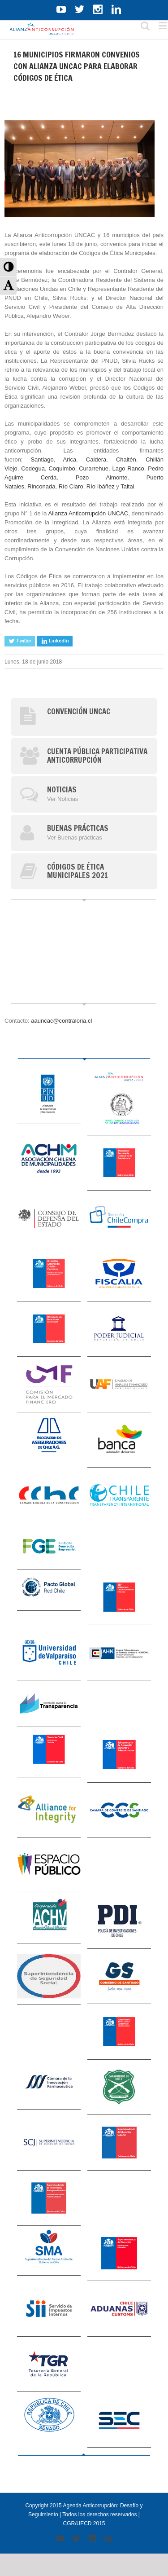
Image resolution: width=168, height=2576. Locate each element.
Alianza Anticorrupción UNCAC (88, 513)
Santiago (41, 459)
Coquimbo (61, 468)
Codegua (33, 468)
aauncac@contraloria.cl (61, 1020)
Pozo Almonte (101, 477)
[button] (8, 267)
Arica (70, 459)
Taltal (127, 486)
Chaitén (126, 459)
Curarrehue (93, 468)
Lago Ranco (128, 468)
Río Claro (71, 486)
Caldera (96, 459)
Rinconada (41, 486)
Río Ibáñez (100, 486)
